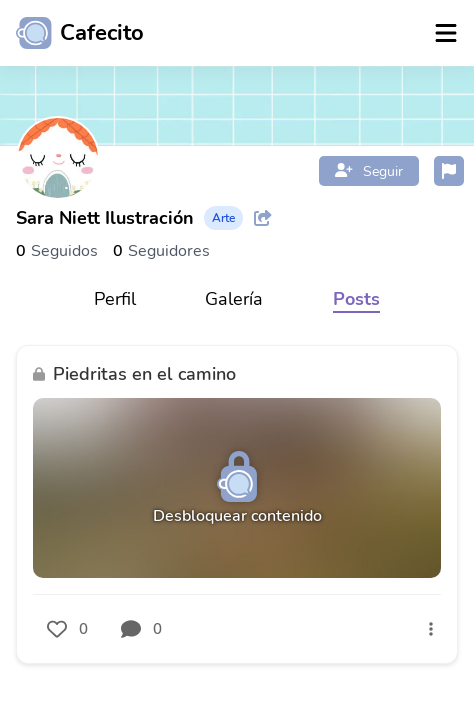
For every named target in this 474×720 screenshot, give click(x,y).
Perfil (115, 299)
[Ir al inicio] (72, 33)
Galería (234, 299)
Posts (356, 299)
